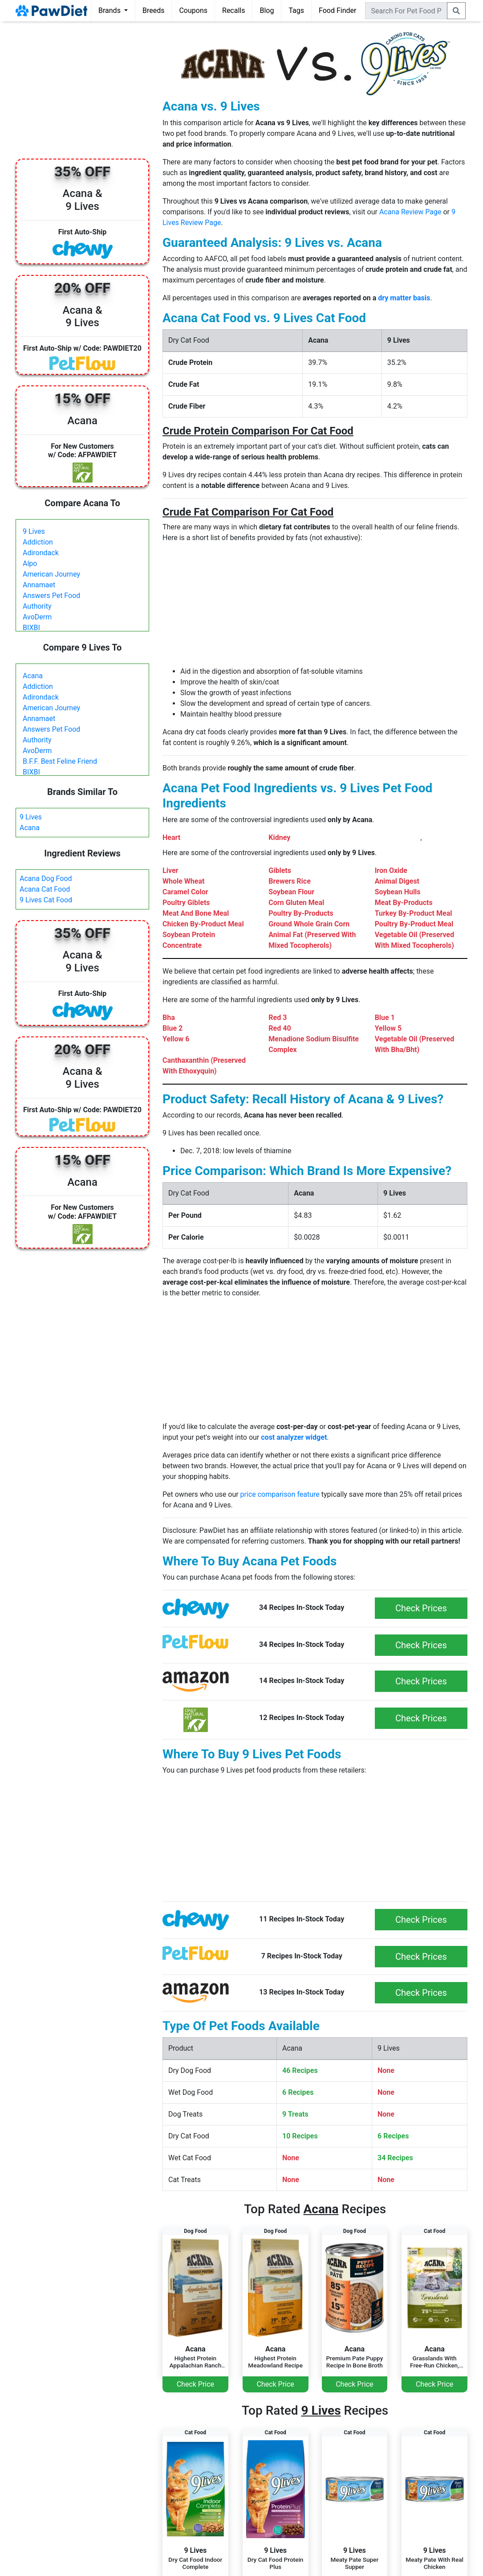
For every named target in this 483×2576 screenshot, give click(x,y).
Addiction (38, 542)
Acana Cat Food (45, 889)
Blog (267, 10)
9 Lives (34, 531)
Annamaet (39, 585)
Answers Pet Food (51, 595)
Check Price (195, 2384)
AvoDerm (37, 617)
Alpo (30, 563)
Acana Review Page (410, 212)
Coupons (193, 10)
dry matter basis (404, 298)
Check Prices (421, 1608)
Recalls (233, 10)
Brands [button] (110, 10)
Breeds (153, 10)
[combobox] (406, 10)
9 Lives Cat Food (46, 900)
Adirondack (41, 553)
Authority (37, 606)
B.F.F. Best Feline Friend (60, 761)
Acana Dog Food (46, 878)
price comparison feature (280, 1494)
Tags (296, 10)
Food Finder (337, 10)
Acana (33, 676)
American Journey (51, 574)
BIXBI (31, 627)
